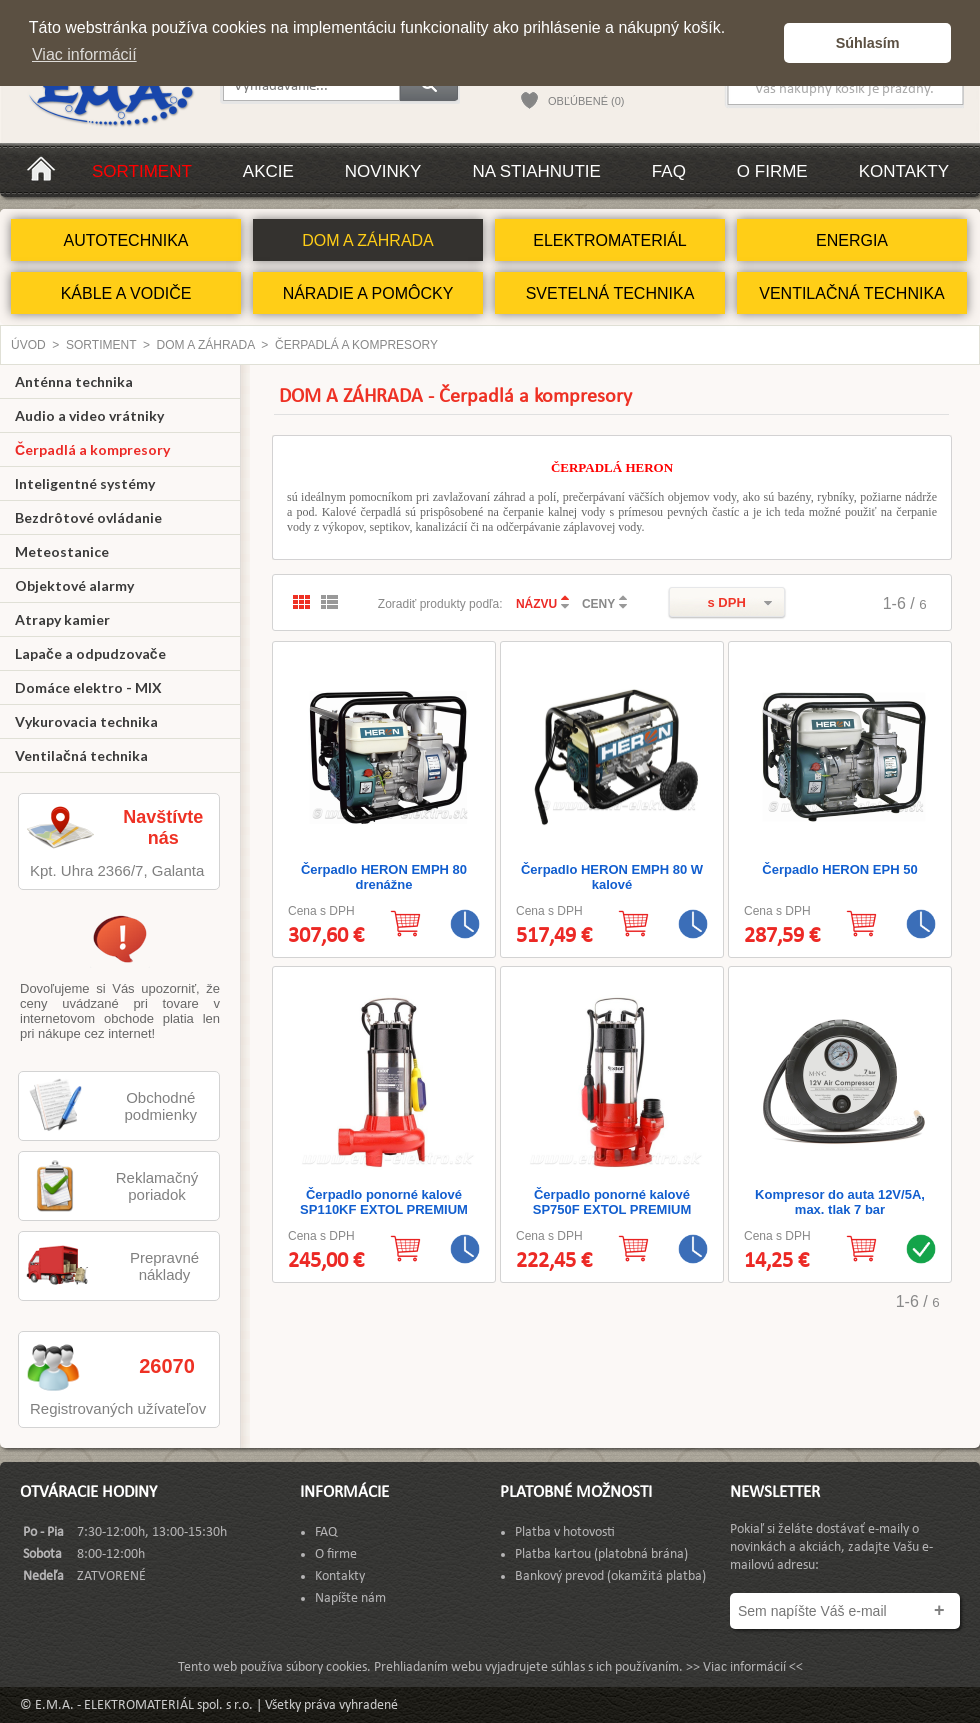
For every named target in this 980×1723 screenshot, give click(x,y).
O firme (772, 171)
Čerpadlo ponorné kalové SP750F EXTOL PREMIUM (612, 1202)
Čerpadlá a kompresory (356, 345)
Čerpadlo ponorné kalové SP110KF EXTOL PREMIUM (384, 1202)
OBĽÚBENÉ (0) (586, 101)
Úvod (28, 345)
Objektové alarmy (74, 585)
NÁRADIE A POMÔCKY (368, 293)
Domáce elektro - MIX (88, 687)
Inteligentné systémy (85, 483)
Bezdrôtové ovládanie (88, 517)
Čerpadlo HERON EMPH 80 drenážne (384, 877)
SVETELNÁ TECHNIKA (610, 293)
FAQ (669, 171)
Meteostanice (62, 551)
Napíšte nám (350, 1598)
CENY (598, 604)
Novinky (383, 171)
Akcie (268, 171)
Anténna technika (74, 381)
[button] (763, 43)
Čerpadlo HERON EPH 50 (839, 869)
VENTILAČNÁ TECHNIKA (852, 293)
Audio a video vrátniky (89, 415)
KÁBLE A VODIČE (126, 293)
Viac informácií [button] (84, 54)
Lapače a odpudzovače (90, 653)
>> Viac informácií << (744, 1667)
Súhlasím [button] (868, 43)
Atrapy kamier (62, 619)
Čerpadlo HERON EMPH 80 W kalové (612, 877)
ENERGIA (852, 240)
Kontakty (904, 171)
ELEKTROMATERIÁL (610, 240)
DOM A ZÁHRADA (368, 240)
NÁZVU (536, 604)
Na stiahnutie (536, 171)
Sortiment (142, 171)
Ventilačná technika (81, 755)
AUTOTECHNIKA (125, 240)
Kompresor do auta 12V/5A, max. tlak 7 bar (840, 1202)
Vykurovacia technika (86, 721)
